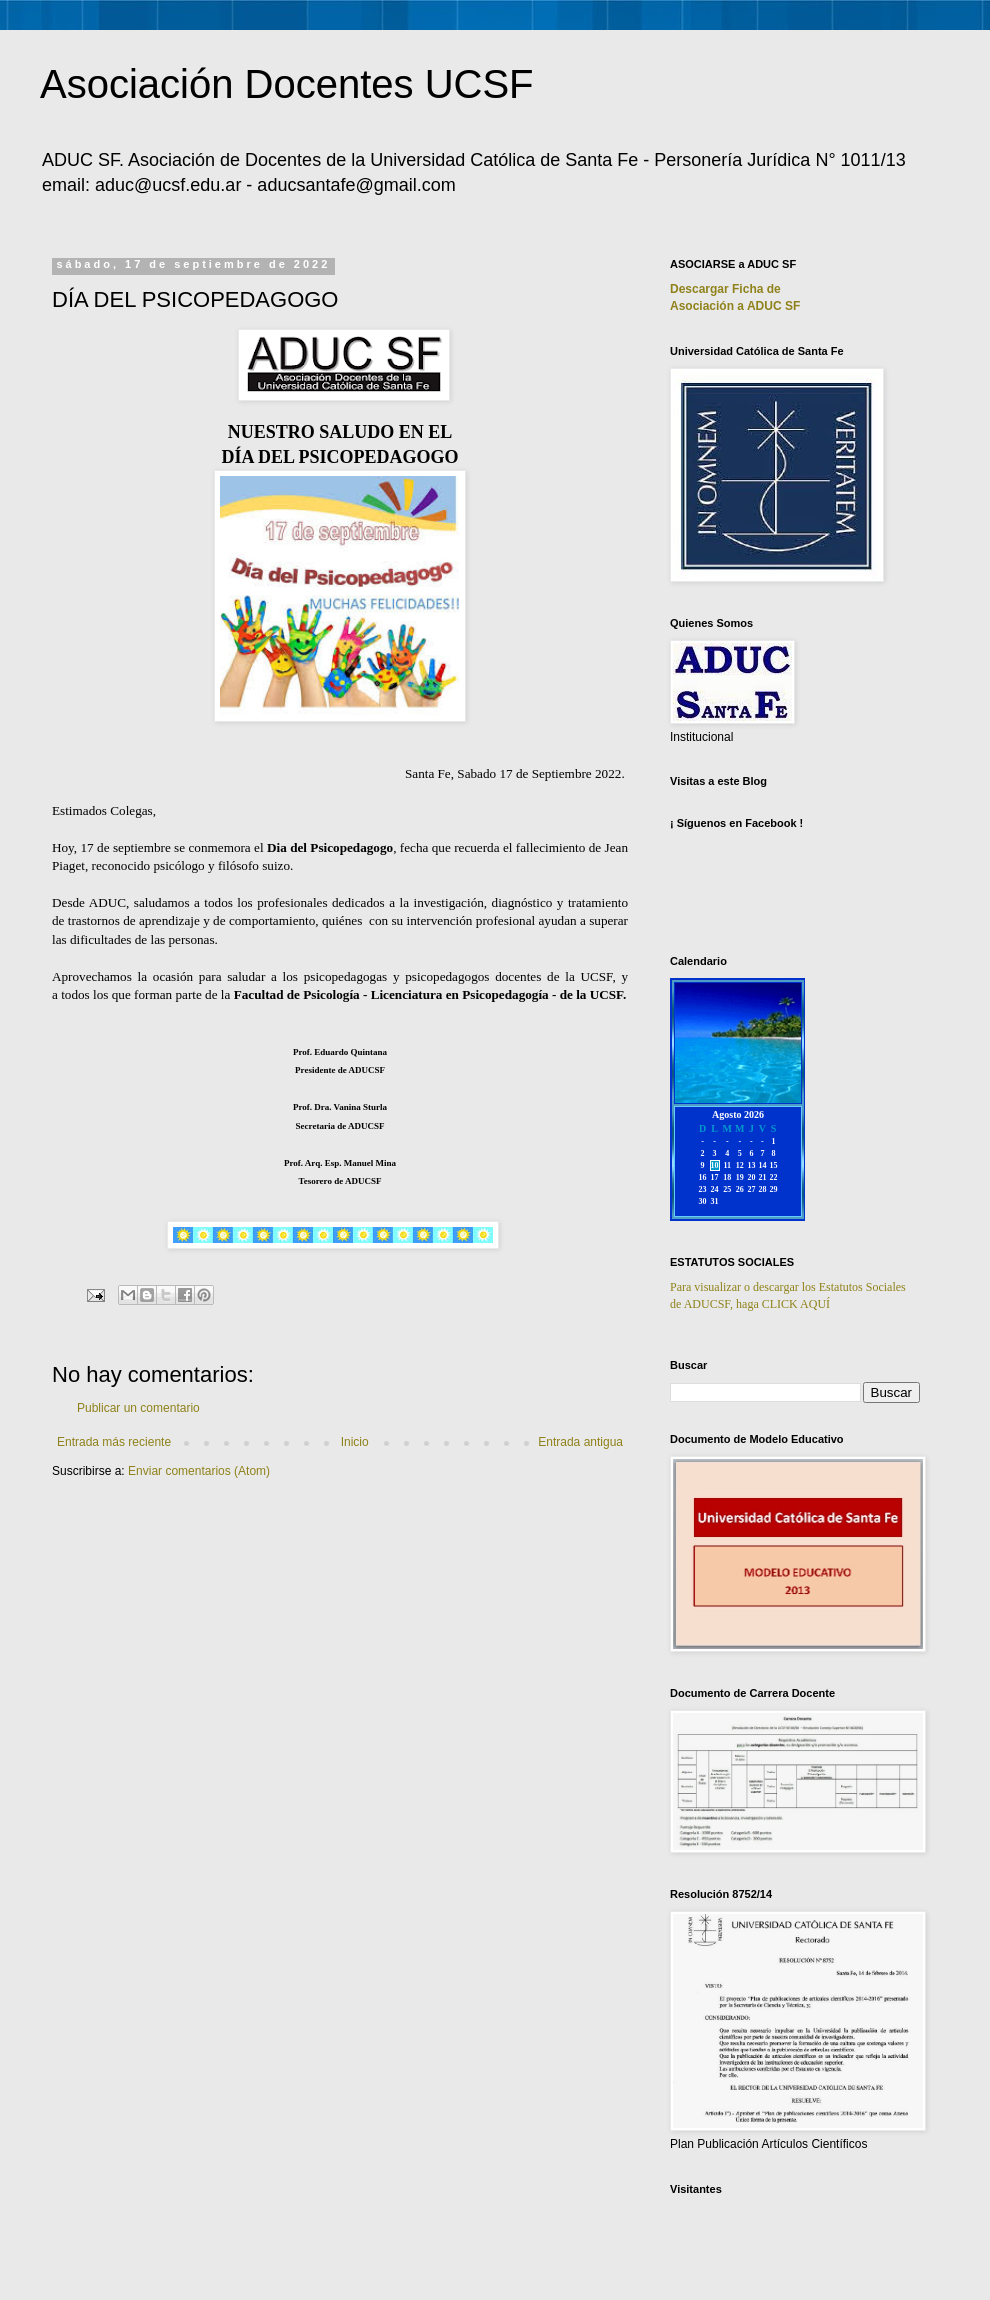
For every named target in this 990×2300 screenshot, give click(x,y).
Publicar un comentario (138, 1408)
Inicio (355, 1442)
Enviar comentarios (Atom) (199, 1471)
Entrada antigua (580, 1442)
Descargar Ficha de (725, 289)
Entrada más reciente (114, 1442)
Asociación (735, 306)
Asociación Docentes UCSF (287, 84)
